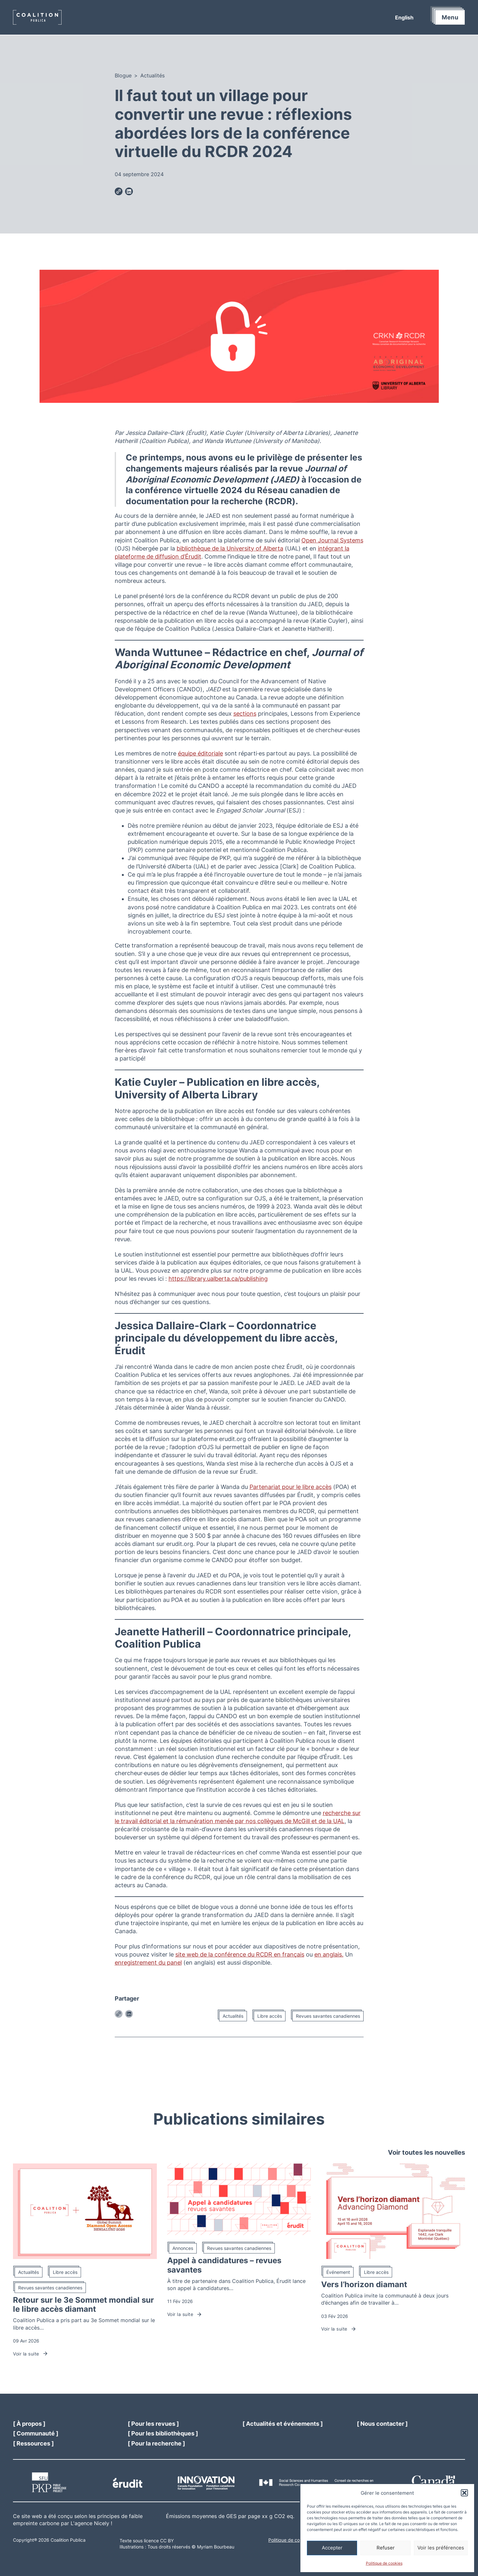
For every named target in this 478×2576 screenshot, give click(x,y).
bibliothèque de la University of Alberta (230, 548)
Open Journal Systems (332, 540)
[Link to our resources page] (33, 2443)
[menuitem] (404, 17)
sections (244, 713)
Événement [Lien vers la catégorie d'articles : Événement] (338, 2272)
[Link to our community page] (35, 2433)
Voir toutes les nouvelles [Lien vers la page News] (426, 2152)
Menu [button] (450, 17)
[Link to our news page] (282, 2424)
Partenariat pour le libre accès (291, 1486)
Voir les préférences (440, 2548)
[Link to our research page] (156, 2443)
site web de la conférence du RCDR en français (239, 1954)
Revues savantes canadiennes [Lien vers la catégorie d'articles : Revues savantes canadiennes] (328, 2016)
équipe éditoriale (200, 753)
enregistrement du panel (148, 1962)
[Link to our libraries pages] (163, 2433)
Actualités (152, 75)
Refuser (386, 2548)
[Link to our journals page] (153, 2424)
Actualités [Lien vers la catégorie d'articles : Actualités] (233, 2016)
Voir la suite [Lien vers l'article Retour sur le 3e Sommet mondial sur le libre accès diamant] (30, 2353)
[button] (464, 2493)
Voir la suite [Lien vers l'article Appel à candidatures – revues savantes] (185, 2314)
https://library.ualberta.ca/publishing (218, 1278)
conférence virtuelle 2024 (189, 490)
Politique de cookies (384, 2563)
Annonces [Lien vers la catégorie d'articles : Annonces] (182, 2248)
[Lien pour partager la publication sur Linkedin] (129, 192)
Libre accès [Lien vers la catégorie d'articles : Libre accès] (269, 2016)
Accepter (332, 2548)
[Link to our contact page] (382, 2424)
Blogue (123, 75)
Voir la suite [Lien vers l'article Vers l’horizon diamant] (338, 2329)
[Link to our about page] (29, 2424)
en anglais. (329, 1954)
